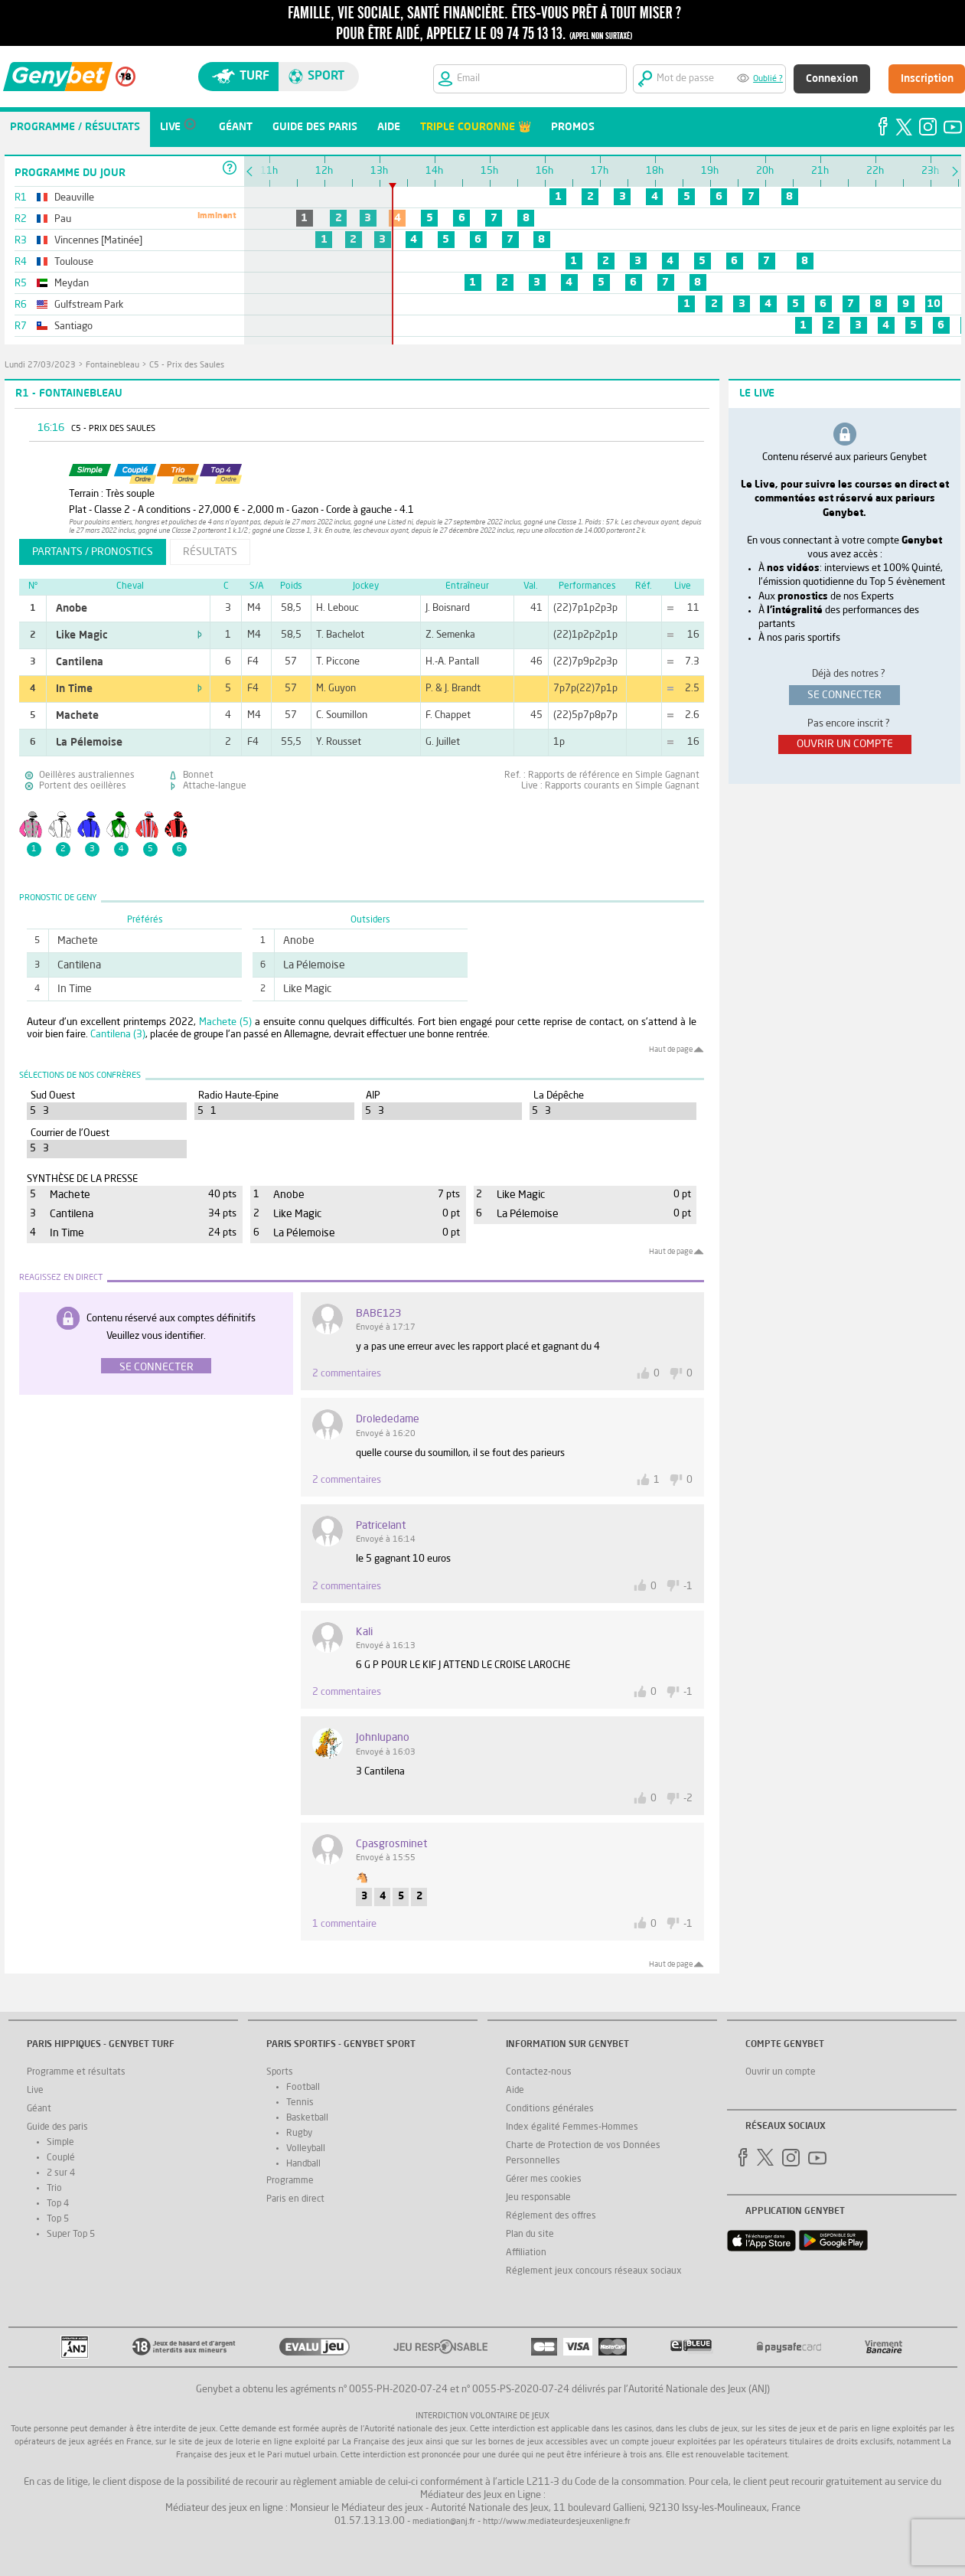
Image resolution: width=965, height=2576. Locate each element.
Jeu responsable (538, 2197)
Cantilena (79, 662)
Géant (39, 2109)
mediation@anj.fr (443, 2522)
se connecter (844, 695)
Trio (54, 2188)
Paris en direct (295, 2199)
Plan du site (530, 2234)
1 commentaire (344, 1924)
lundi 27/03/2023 (40, 365)
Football (303, 2087)
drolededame (387, 1419)
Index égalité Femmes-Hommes (572, 2127)
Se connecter (156, 1367)
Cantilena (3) (117, 1035)
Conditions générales (550, 2109)
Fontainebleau (112, 365)
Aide (515, 2090)
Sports (279, 2072)
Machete (77, 715)
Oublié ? (768, 79)
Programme (290, 2181)
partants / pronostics (92, 552)
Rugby (299, 2133)
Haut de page (671, 1049)
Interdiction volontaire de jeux (482, 2416)
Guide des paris (57, 2127)
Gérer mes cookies (544, 2179)
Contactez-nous (539, 2072)
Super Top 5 (71, 2234)
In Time (74, 689)
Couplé (61, 2158)
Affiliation (526, 2253)
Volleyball (305, 2148)
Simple (60, 2142)
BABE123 (378, 1313)
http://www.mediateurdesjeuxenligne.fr (557, 2522)
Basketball (307, 2118)
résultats (210, 552)
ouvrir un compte (845, 744)
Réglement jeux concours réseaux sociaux (594, 2271)
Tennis (300, 2102)
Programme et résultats (76, 2072)
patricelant (381, 1525)
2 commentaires (346, 1374)
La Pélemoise (89, 742)
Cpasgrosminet (391, 1844)
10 (934, 304)
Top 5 (58, 2219)
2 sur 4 (61, 2173)
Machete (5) (225, 1022)
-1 (688, 1587)
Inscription (927, 78)
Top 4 (58, 2204)
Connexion (832, 78)
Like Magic (82, 635)
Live (35, 2090)
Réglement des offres (551, 2216)
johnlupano (382, 1737)
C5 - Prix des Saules (186, 365)
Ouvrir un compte (780, 2072)
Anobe (71, 608)
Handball (303, 2164)
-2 (688, 1799)
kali (364, 1632)
